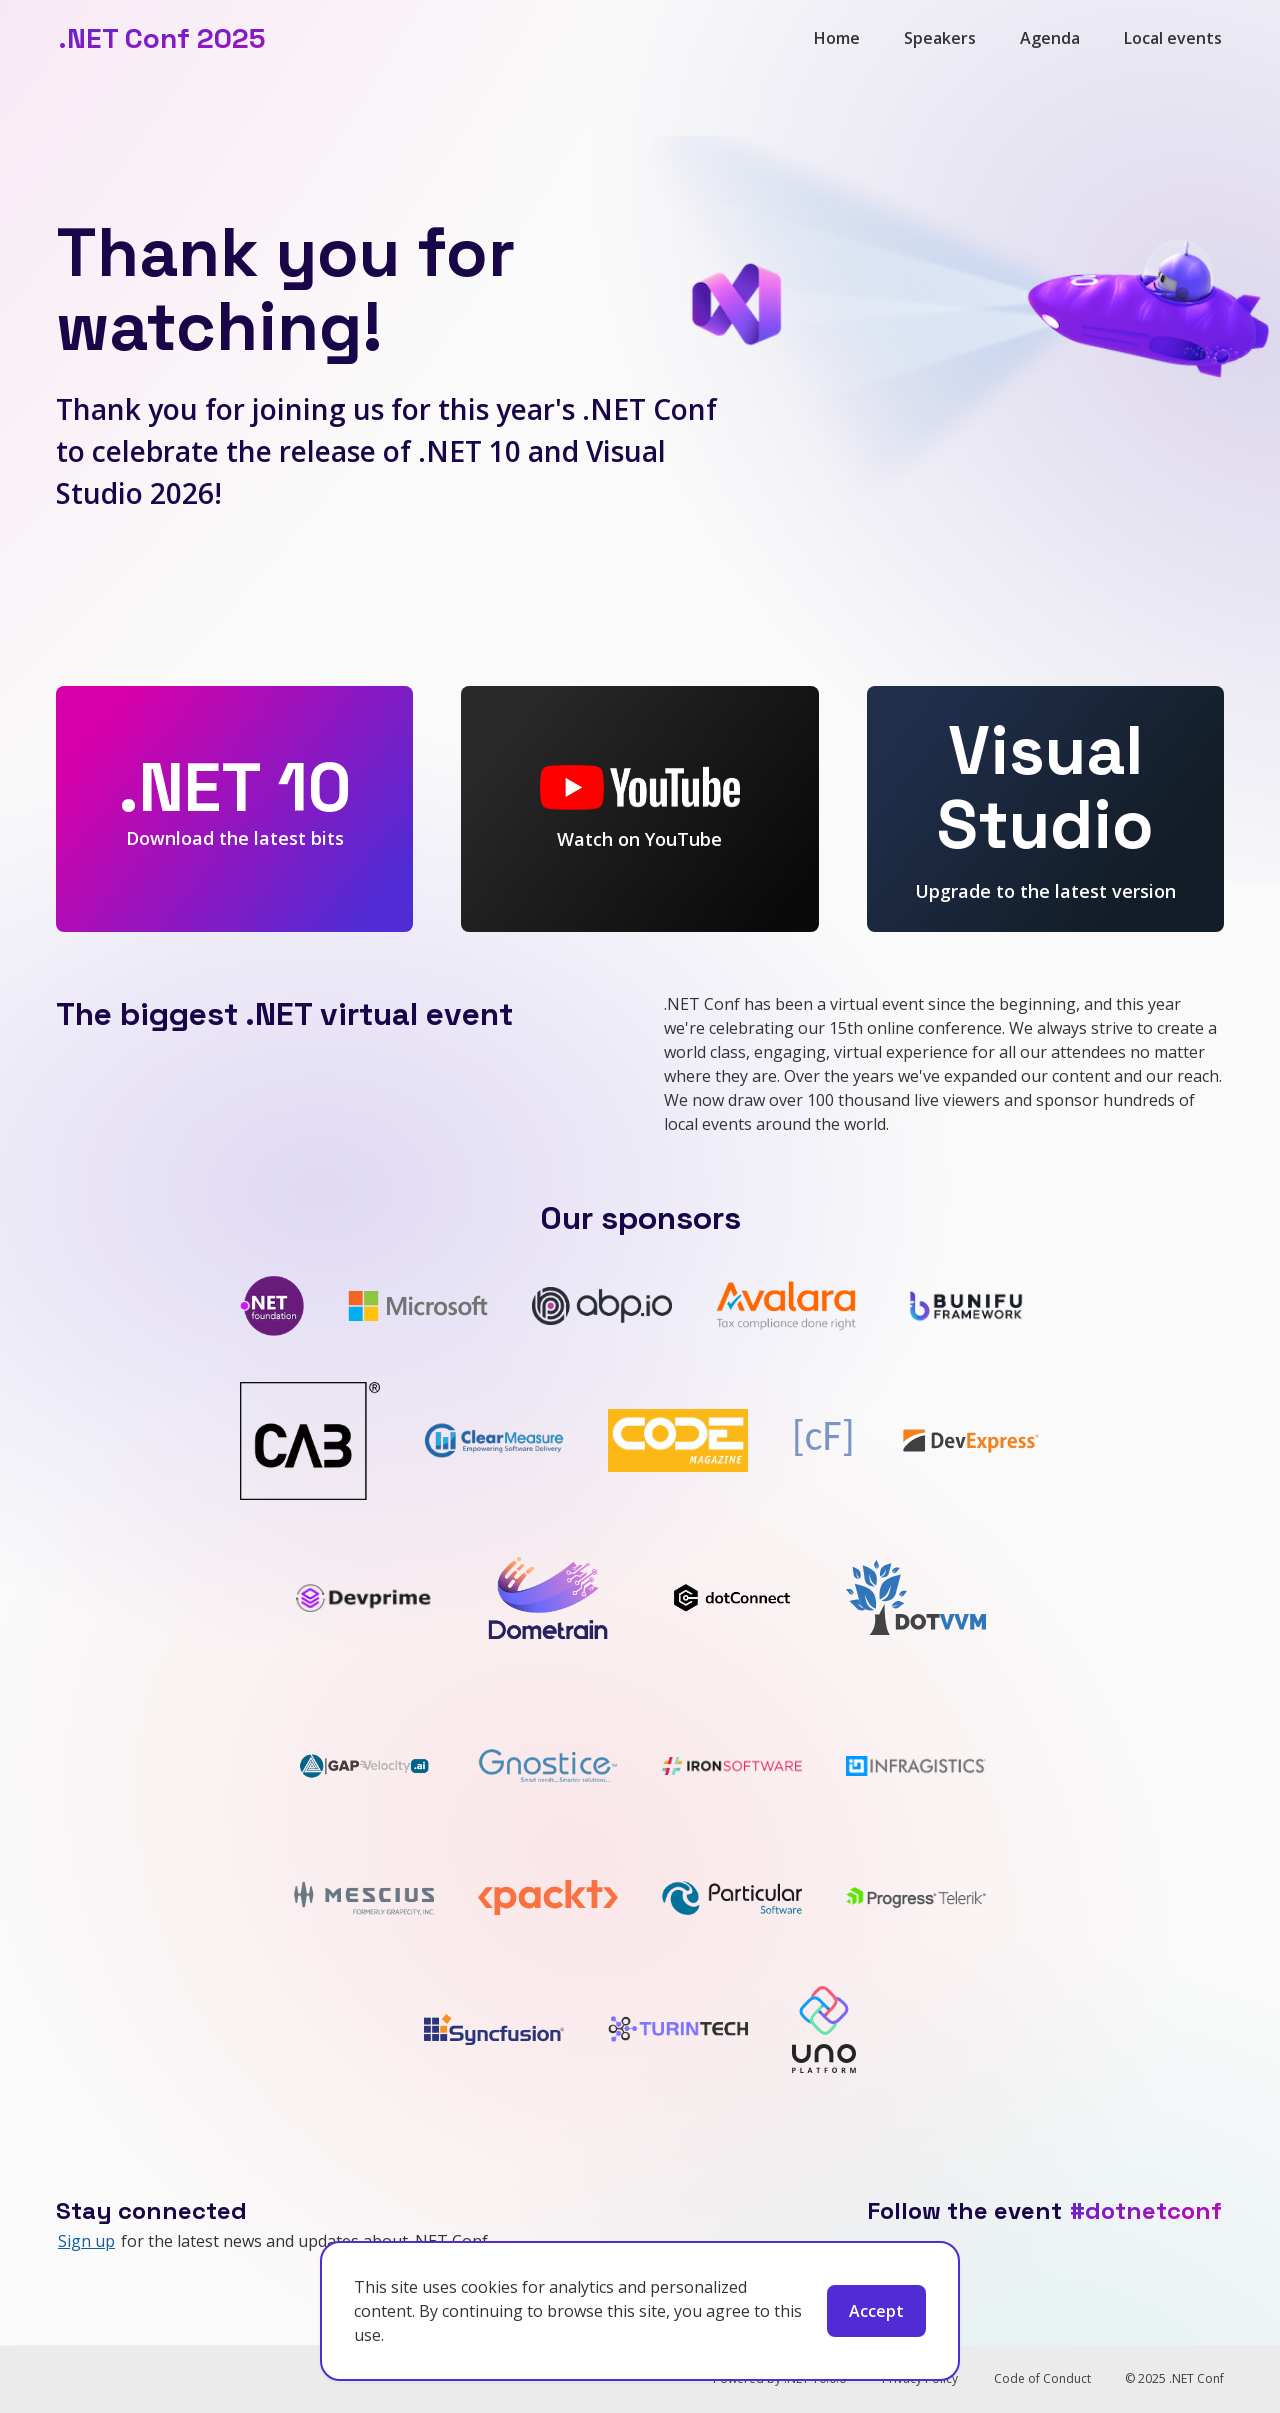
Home (837, 38)
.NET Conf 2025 (161, 38)
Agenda (1050, 38)
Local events (1173, 38)
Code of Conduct (1042, 2378)
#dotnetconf (1146, 2210)
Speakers (940, 38)
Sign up (86, 2241)
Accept (876, 2311)
